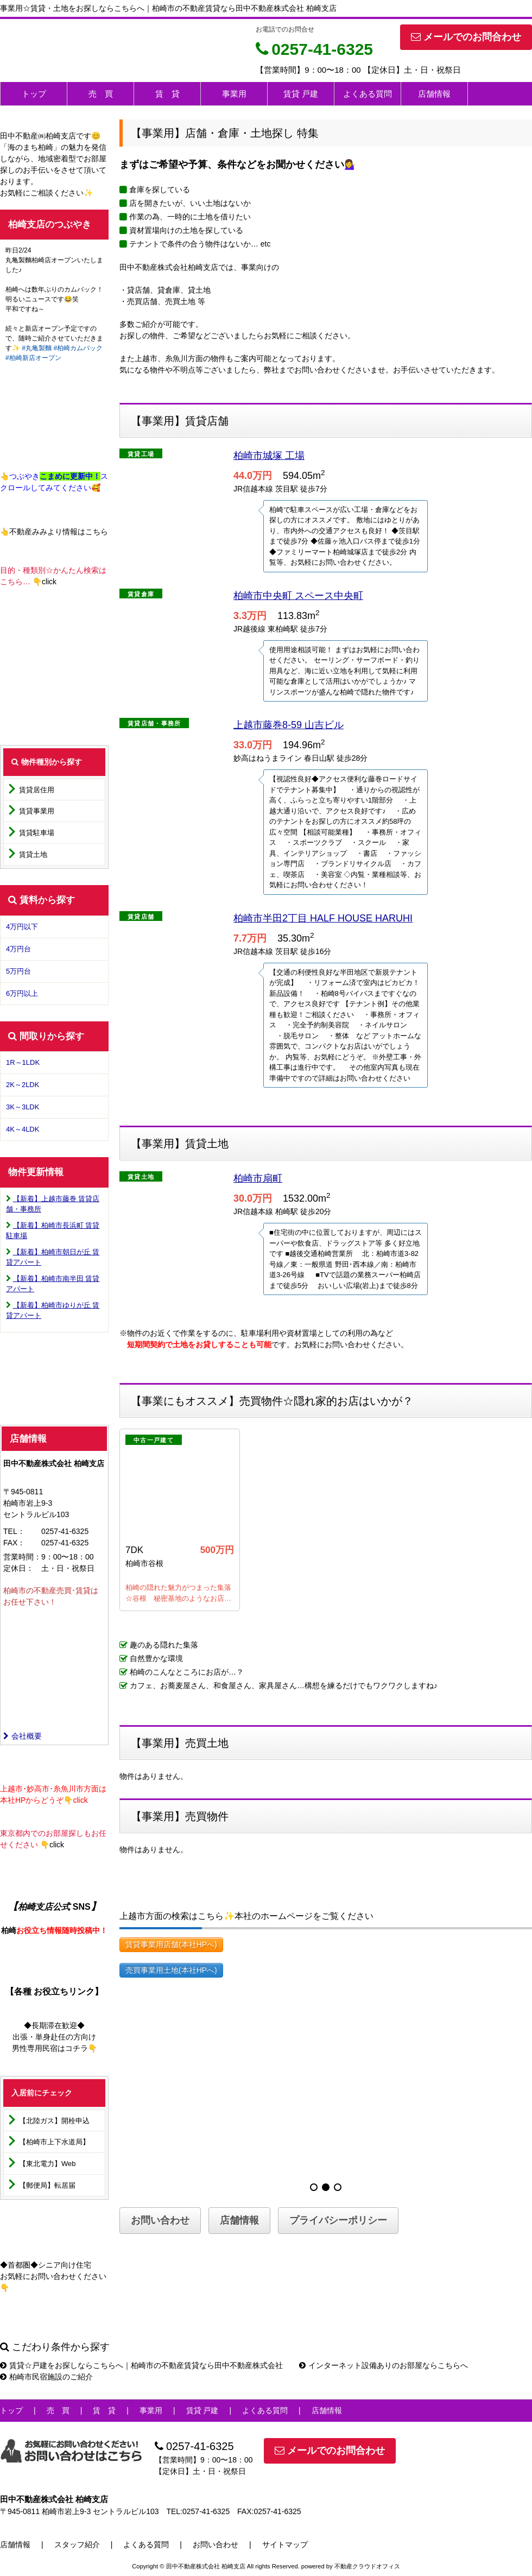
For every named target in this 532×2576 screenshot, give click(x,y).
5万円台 (18, 971)
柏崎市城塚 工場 (269, 455)
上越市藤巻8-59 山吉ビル (288, 724)
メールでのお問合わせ (466, 36)
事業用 (234, 93)
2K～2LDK (22, 1085)
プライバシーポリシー (338, 2220)
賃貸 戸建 (300, 93)
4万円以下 (22, 927)
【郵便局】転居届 (47, 2185)
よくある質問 (367, 93)
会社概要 (22, 1736)
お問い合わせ (160, 2220)
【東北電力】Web (47, 2164)
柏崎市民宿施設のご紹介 (46, 2376)
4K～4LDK (22, 1129)
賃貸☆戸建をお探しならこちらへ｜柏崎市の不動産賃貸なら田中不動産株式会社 (141, 2365)
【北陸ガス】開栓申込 (54, 2121)
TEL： (14, 1531)
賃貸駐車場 (36, 833)
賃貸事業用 (36, 811)
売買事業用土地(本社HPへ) (171, 1970)
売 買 (100, 93)
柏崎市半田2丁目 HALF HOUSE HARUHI (323, 918)
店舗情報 (434, 93)
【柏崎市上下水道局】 (54, 2142)
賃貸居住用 (36, 790)
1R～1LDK (23, 1062)
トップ (34, 93)
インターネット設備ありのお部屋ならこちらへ (383, 2365)
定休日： (18, 1568)
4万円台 (18, 949)
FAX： (14, 1542)
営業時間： (22, 1556)
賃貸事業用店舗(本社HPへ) (171, 1944)
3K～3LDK (22, 1107)
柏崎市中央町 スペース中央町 (298, 595)
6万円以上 (22, 993)
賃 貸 (167, 93)
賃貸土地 (33, 854)
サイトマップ (285, 2544)
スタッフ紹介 (77, 2544)
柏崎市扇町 (257, 1178)
